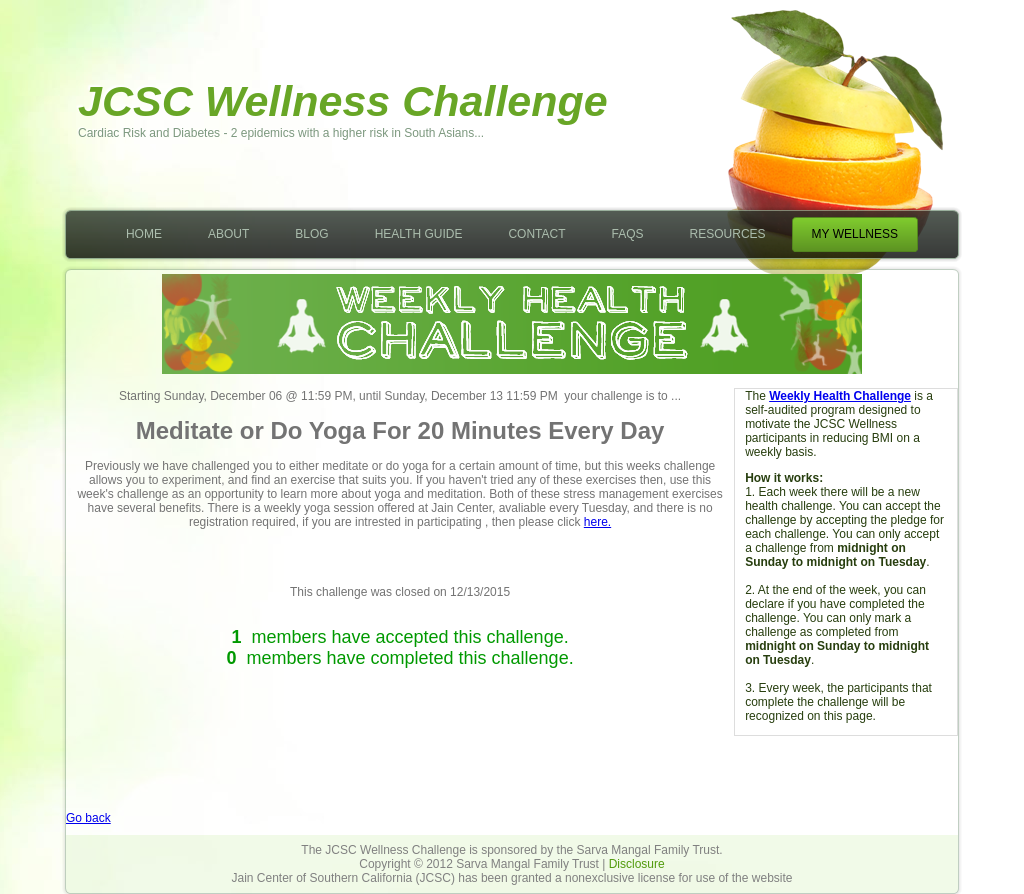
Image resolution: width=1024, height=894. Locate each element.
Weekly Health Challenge (840, 396)
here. (597, 522)
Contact (536, 234)
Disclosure (637, 864)
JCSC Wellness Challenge (343, 101)
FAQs (628, 234)
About (228, 234)
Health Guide (419, 234)
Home (144, 234)
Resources (728, 234)
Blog (311, 234)
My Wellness (855, 234)
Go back (88, 818)
